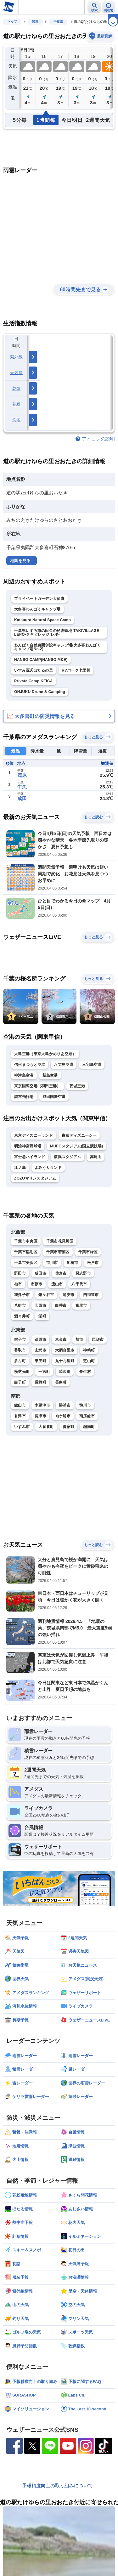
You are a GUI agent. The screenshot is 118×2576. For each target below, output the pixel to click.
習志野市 (83, 1273)
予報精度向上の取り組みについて (57, 2485)
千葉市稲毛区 (25, 1252)
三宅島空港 (92, 1064)
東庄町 (40, 1361)
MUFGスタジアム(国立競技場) (76, 1146)
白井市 (61, 1305)
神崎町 (89, 1350)
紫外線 (16, 357)
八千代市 (79, 1284)
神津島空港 (24, 1075)
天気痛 (16, 373)
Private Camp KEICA (33, 681)
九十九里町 (65, 1361)
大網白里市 (65, 1350)
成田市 (40, 1273)
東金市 (61, 1339)
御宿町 (68, 1426)
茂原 (22, 775)
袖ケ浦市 (62, 1416)
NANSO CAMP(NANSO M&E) (41, 659)
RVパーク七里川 (76, 670)
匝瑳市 (98, 1339)
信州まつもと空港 (29, 1064)
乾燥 (16, 388)
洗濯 (16, 420)
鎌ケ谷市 (46, 1295)
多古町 (20, 1361)
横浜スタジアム (67, 1157)
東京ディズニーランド (33, 1135)
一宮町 (44, 1371)
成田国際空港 (54, 1097)
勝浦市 (64, 1405)
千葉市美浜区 (25, 1262)
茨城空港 (77, 1086)
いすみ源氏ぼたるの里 (33, 670)
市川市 (52, 1262)
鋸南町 (89, 1426)
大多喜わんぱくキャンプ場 (37, 609)
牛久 (22, 786)
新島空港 (50, 1075)
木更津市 (42, 1405)
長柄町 (40, 1382)
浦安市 (68, 1295)
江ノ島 (20, 1167)
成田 (22, 798)
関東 (35, 21)
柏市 (18, 1284)
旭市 (79, 1339)
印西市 (40, 1305)
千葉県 (58, 21)
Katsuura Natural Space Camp (42, 620)
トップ (12, 21)
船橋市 (72, 1262)
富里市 (81, 1305)
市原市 (36, 1284)
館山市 (20, 1405)
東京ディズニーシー (79, 1135)
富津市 (40, 1416)
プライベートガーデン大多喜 (39, 598)
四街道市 (90, 1295)
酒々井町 (22, 1316)
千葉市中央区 (25, 1241)
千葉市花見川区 (59, 1241)
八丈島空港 (63, 1064)
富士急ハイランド (29, 1157)
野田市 (20, 1273)
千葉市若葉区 (58, 1252)
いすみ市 (22, 1426)
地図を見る (20, 560)
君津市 (20, 1416)
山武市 (40, 1350)
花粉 (16, 404)
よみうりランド (48, 1167)
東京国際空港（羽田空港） (37, 1086)
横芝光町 (22, 1371)
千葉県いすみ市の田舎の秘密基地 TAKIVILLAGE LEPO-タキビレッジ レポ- (56, 632)
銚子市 (20, 1339)
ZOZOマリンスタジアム (35, 1178)
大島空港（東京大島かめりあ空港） (45, 1054)
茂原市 (40, 1339)
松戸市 (93, 1262)
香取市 (20, 1350)
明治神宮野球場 (27, 1146)
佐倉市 (61, 1273)
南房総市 (87, 1416)
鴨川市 (85, 1405)
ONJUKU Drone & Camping (39, 692)
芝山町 (89, 1361)
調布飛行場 (24, 1097)
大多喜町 (46, 1426)
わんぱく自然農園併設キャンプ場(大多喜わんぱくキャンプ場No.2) (57, 647)
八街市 (20, 1305)
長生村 (85, 1371)
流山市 (57, 1284)
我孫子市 (22, 1295)
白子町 (20, 1382)
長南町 (61, 1382)
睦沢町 (64, 1371)
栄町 (42, 1316)
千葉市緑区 (88, 1252)
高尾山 (96, 1157)
